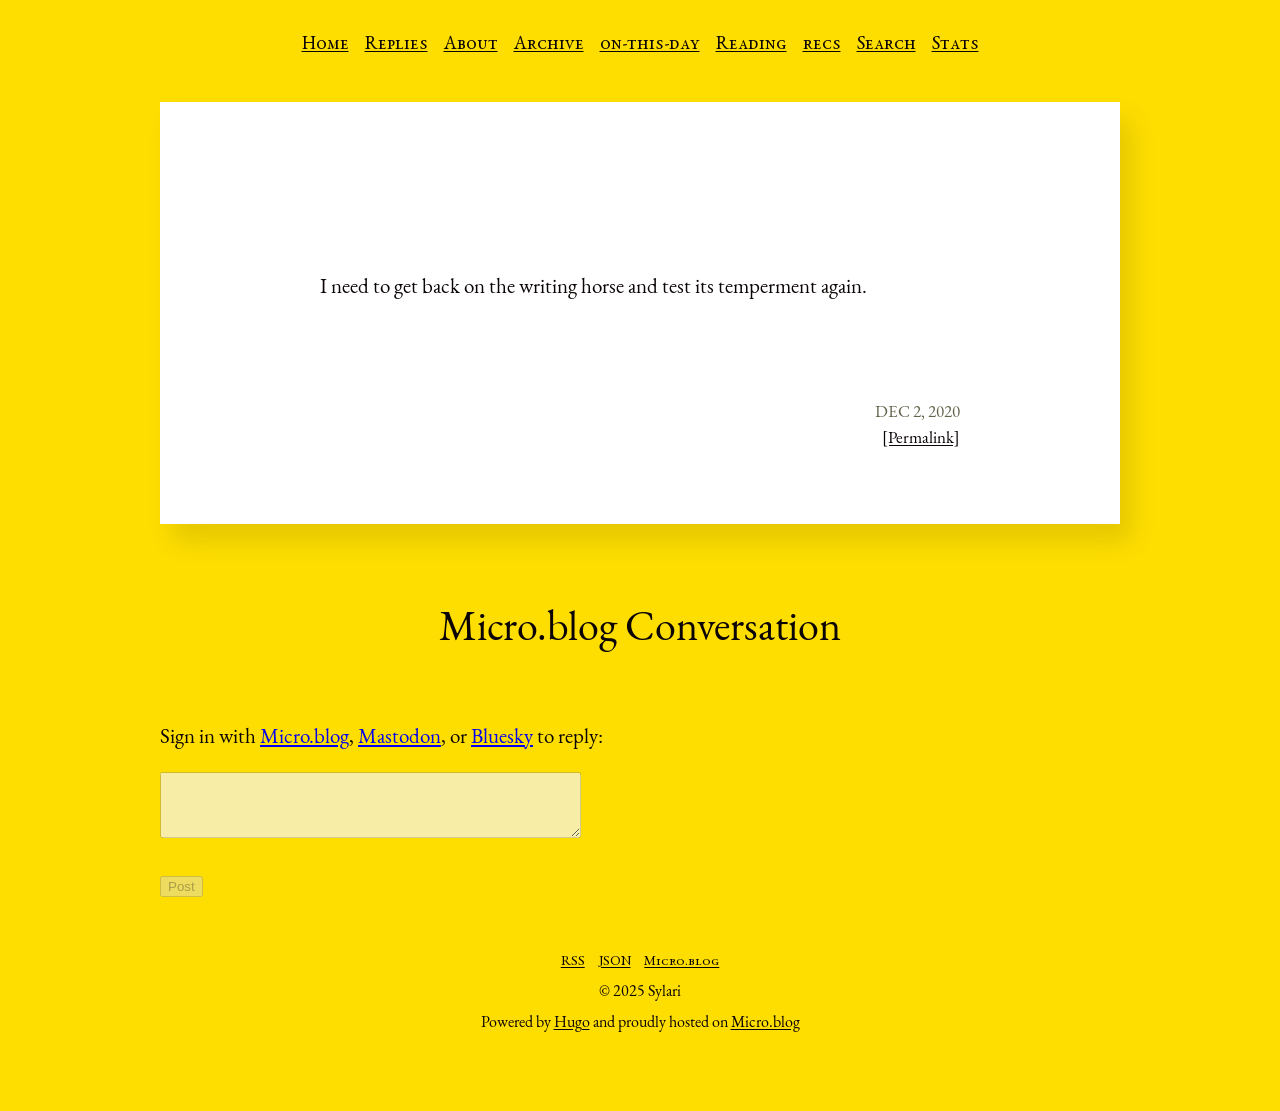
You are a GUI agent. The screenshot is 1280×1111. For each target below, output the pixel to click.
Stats (955, 45)
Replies (396, 45)
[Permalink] (921, 437)
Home (325, 45)
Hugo (572, 1033)
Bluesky (502, 735)
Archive (549, 45)
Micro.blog (304, 735)
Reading (751, 45)
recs (822, 45)
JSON (615, 974)
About (471, 45)
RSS (573, 974)
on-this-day (650, 45)
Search (886, 45)
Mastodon (399, 735)
